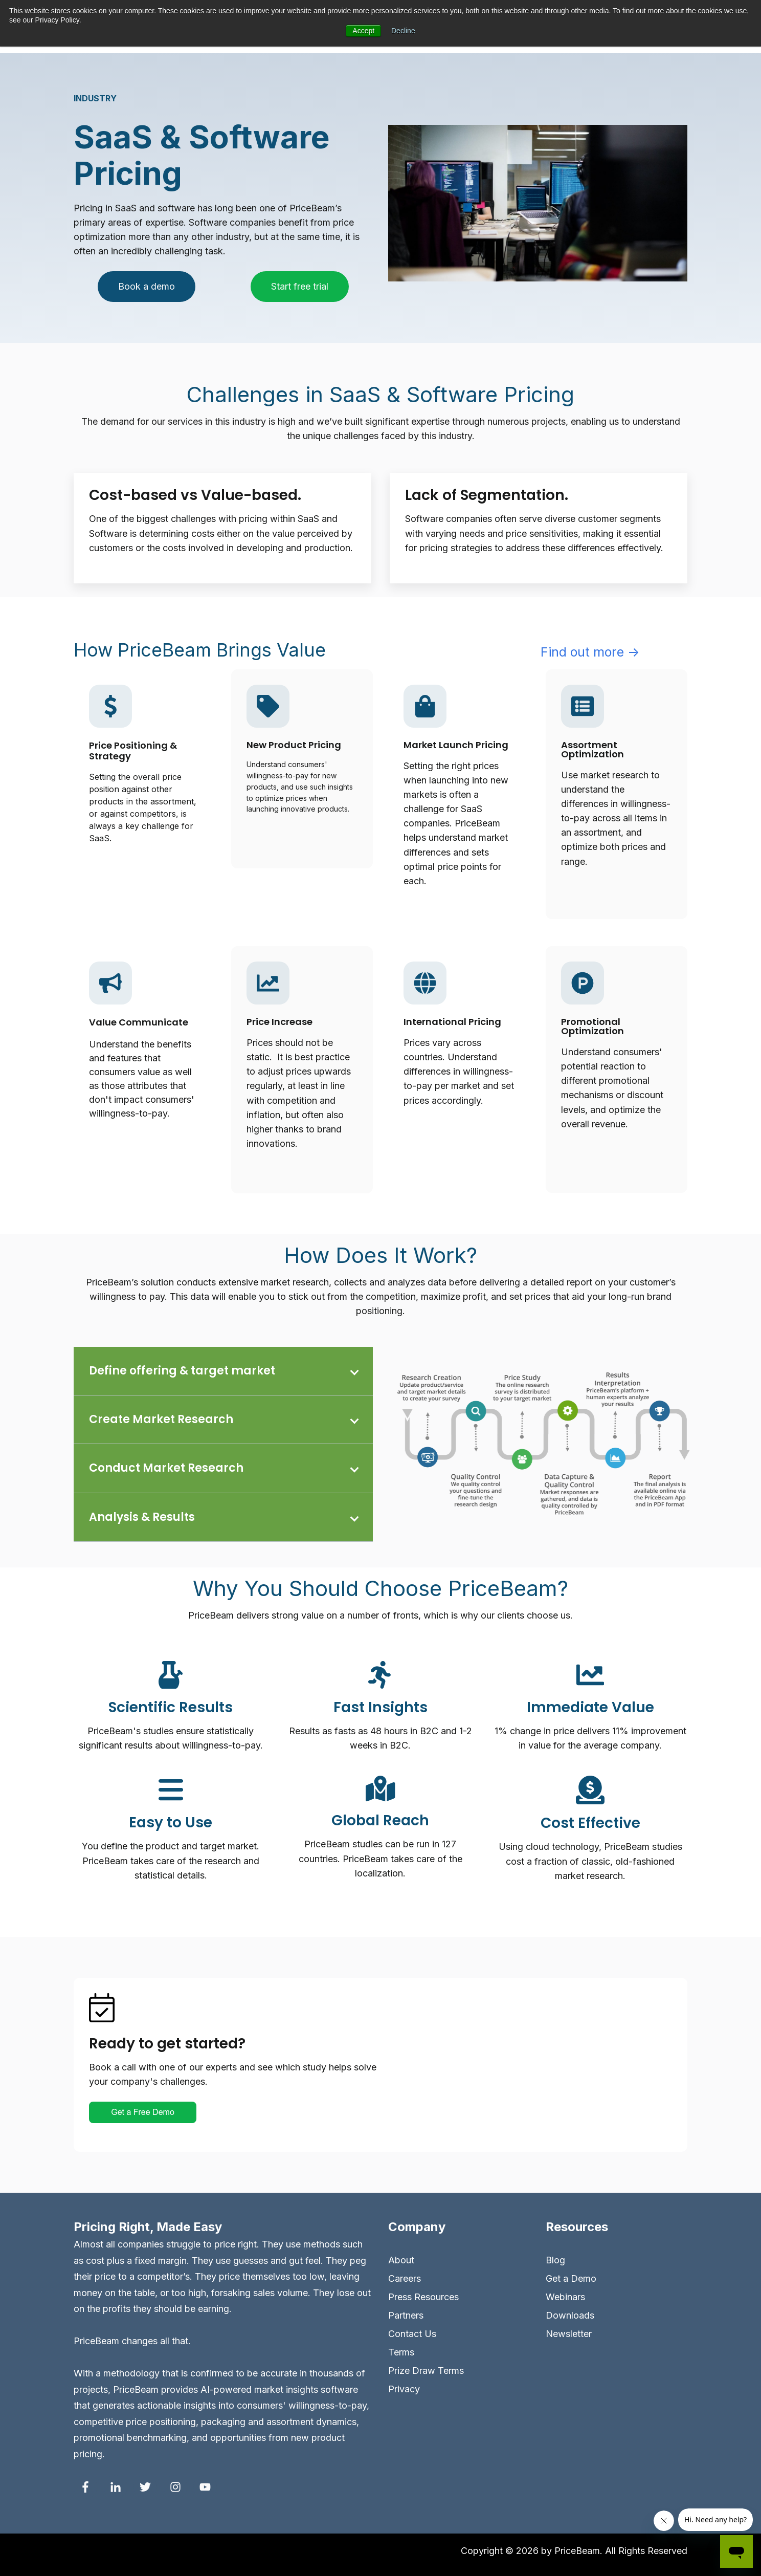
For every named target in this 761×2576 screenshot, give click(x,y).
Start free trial (299, 286)
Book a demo (146, 286)
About (401, 2260)
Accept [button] (363, 31)
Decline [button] (403, 31)
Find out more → (590, 652)
